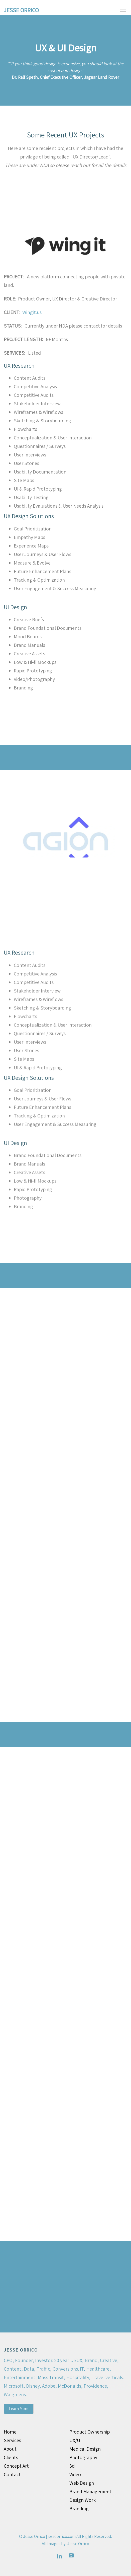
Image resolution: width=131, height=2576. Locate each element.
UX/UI (75, 2440)
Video (75, 2474)
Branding (79, 2508)
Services (12, 2440)
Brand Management (90, 2491)
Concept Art (16, 2466)
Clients (11, 2457)
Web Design (81, 2483)
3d (72, 2466)
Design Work (82, 2500)
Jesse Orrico (21, 10)
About (10, 2449)
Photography (83, 2457)
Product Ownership (89, 2432)
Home (10, 2432)
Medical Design (85, 2449)
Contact (12, 2474)
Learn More (18, 2408)
